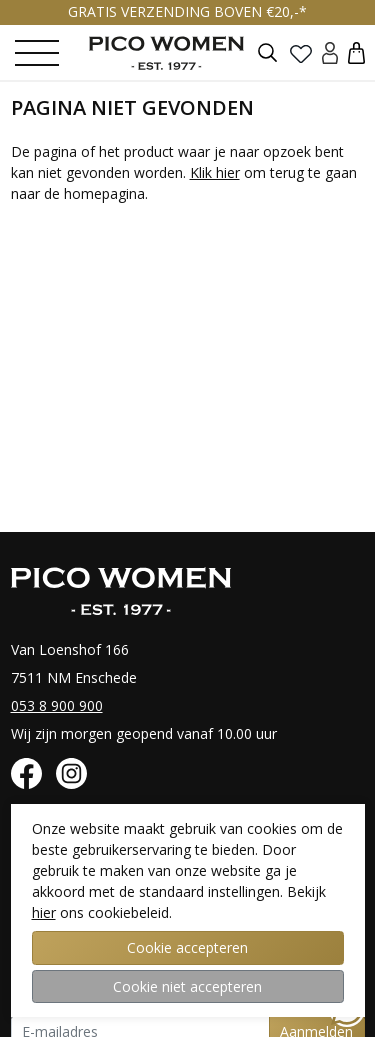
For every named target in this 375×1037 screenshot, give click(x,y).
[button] (356, 52)
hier (44, 912)
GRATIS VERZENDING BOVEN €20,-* (187, 11)
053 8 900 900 (57, 705)
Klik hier (215, 172)
